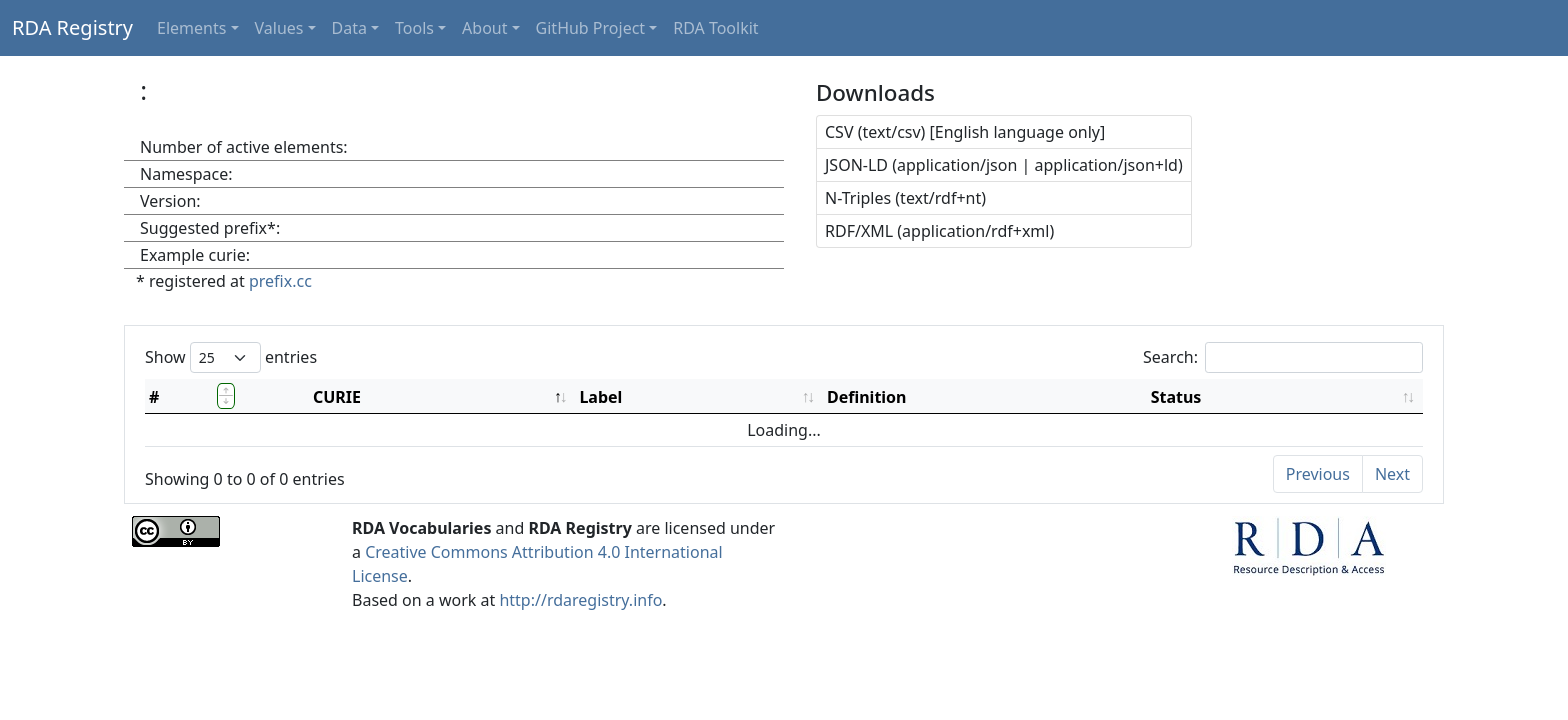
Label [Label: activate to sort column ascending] (600, 397)
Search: (1283, 357)
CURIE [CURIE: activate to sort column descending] (337, 397)
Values (279, 28)
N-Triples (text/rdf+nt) (905, 198)
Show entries (231, 357)
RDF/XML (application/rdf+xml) (939, 231)
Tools (414, 28)
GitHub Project (591, 28)
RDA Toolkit (715, 28)
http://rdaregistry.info (580, 600)
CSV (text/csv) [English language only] (965, 132)
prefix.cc (280, 281)
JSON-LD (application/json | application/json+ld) (1004, 165)
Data (349, 28)
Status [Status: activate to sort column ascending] (1176, 397)
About (484, 28)
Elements (191, 28)
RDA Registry (72, 27)
